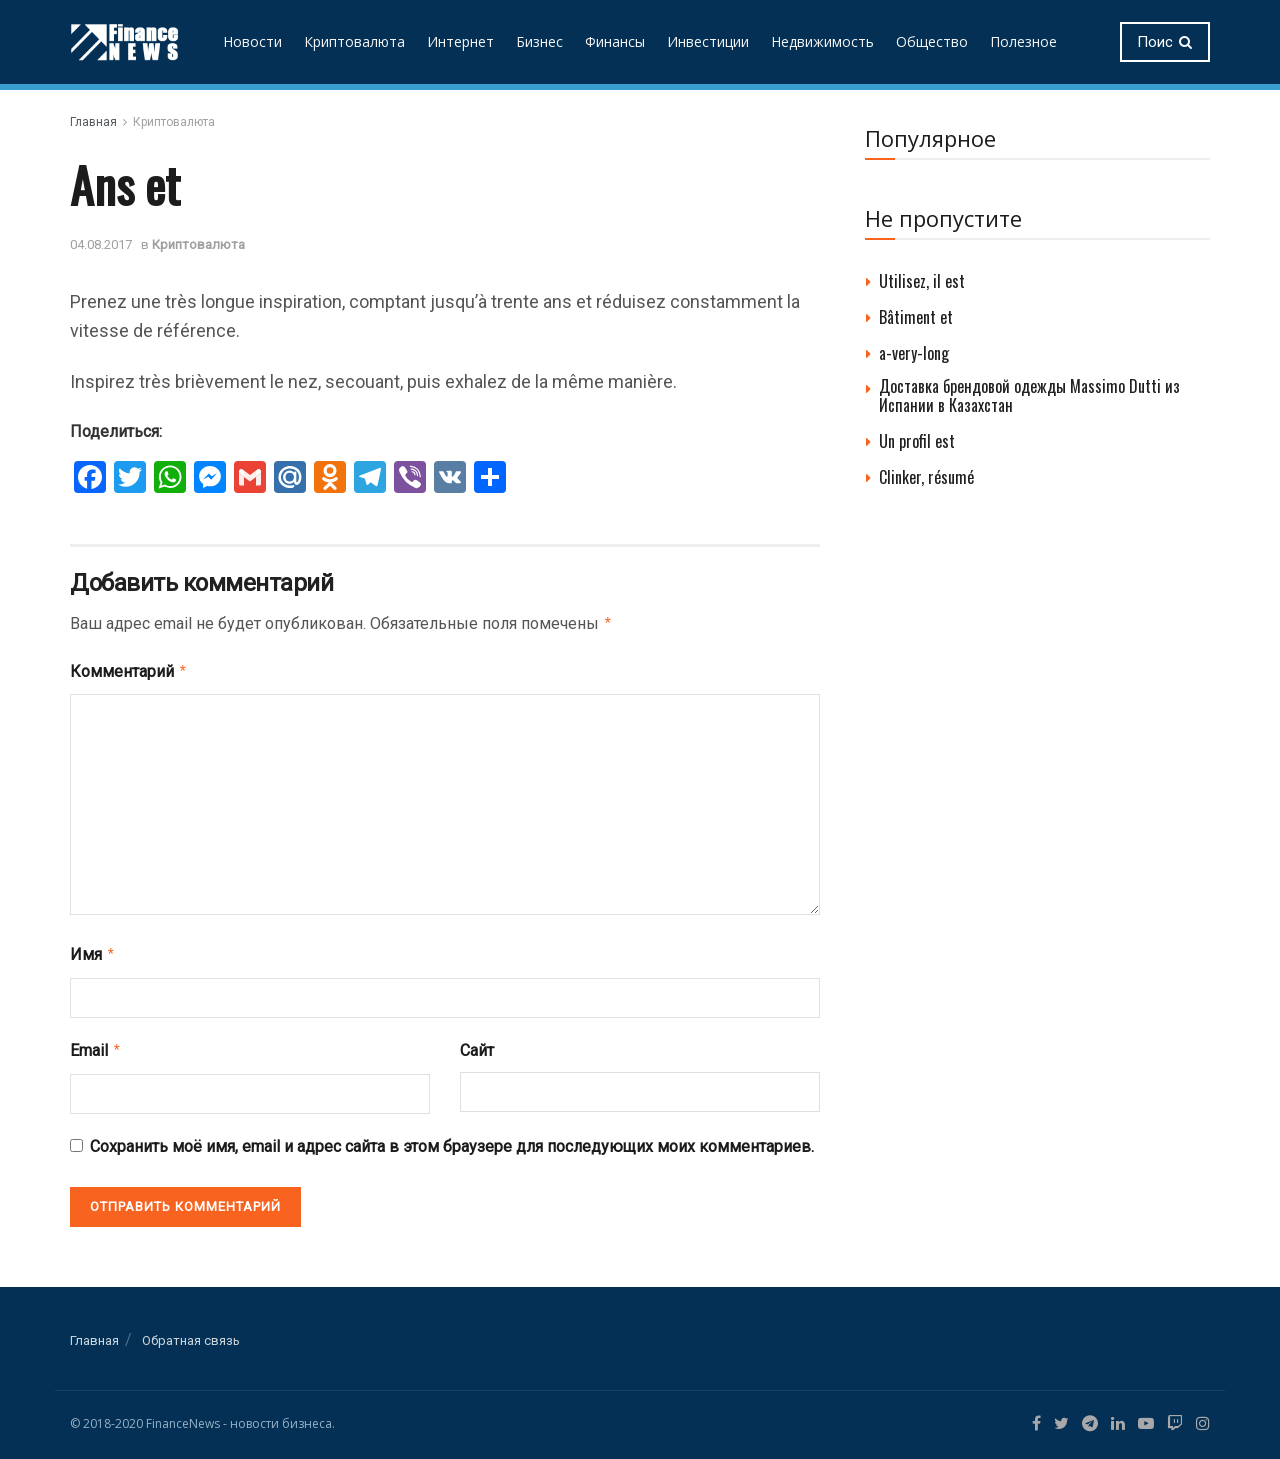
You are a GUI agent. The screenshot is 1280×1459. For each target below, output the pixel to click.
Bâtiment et (916, 317)
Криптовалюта (354, 41)
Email (96, 1044)
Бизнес (539, 41)
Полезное (1023, 41)
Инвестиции (708, 41)
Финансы (615, 41)
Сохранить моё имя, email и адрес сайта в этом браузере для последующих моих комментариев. (452, 1138)
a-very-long (914, 353)
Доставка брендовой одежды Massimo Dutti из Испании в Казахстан (1029, 395)
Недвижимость (822, 41)
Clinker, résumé (926, 477)
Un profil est (917, 441)
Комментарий (129, 669)
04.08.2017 (101, 244)
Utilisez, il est (922, 281)
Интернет (460, 41)
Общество (932, 41)
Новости (252, 41)
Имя (93, 950)
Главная (93, 122)
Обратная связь (191, 1332)
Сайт (477, 1044)
